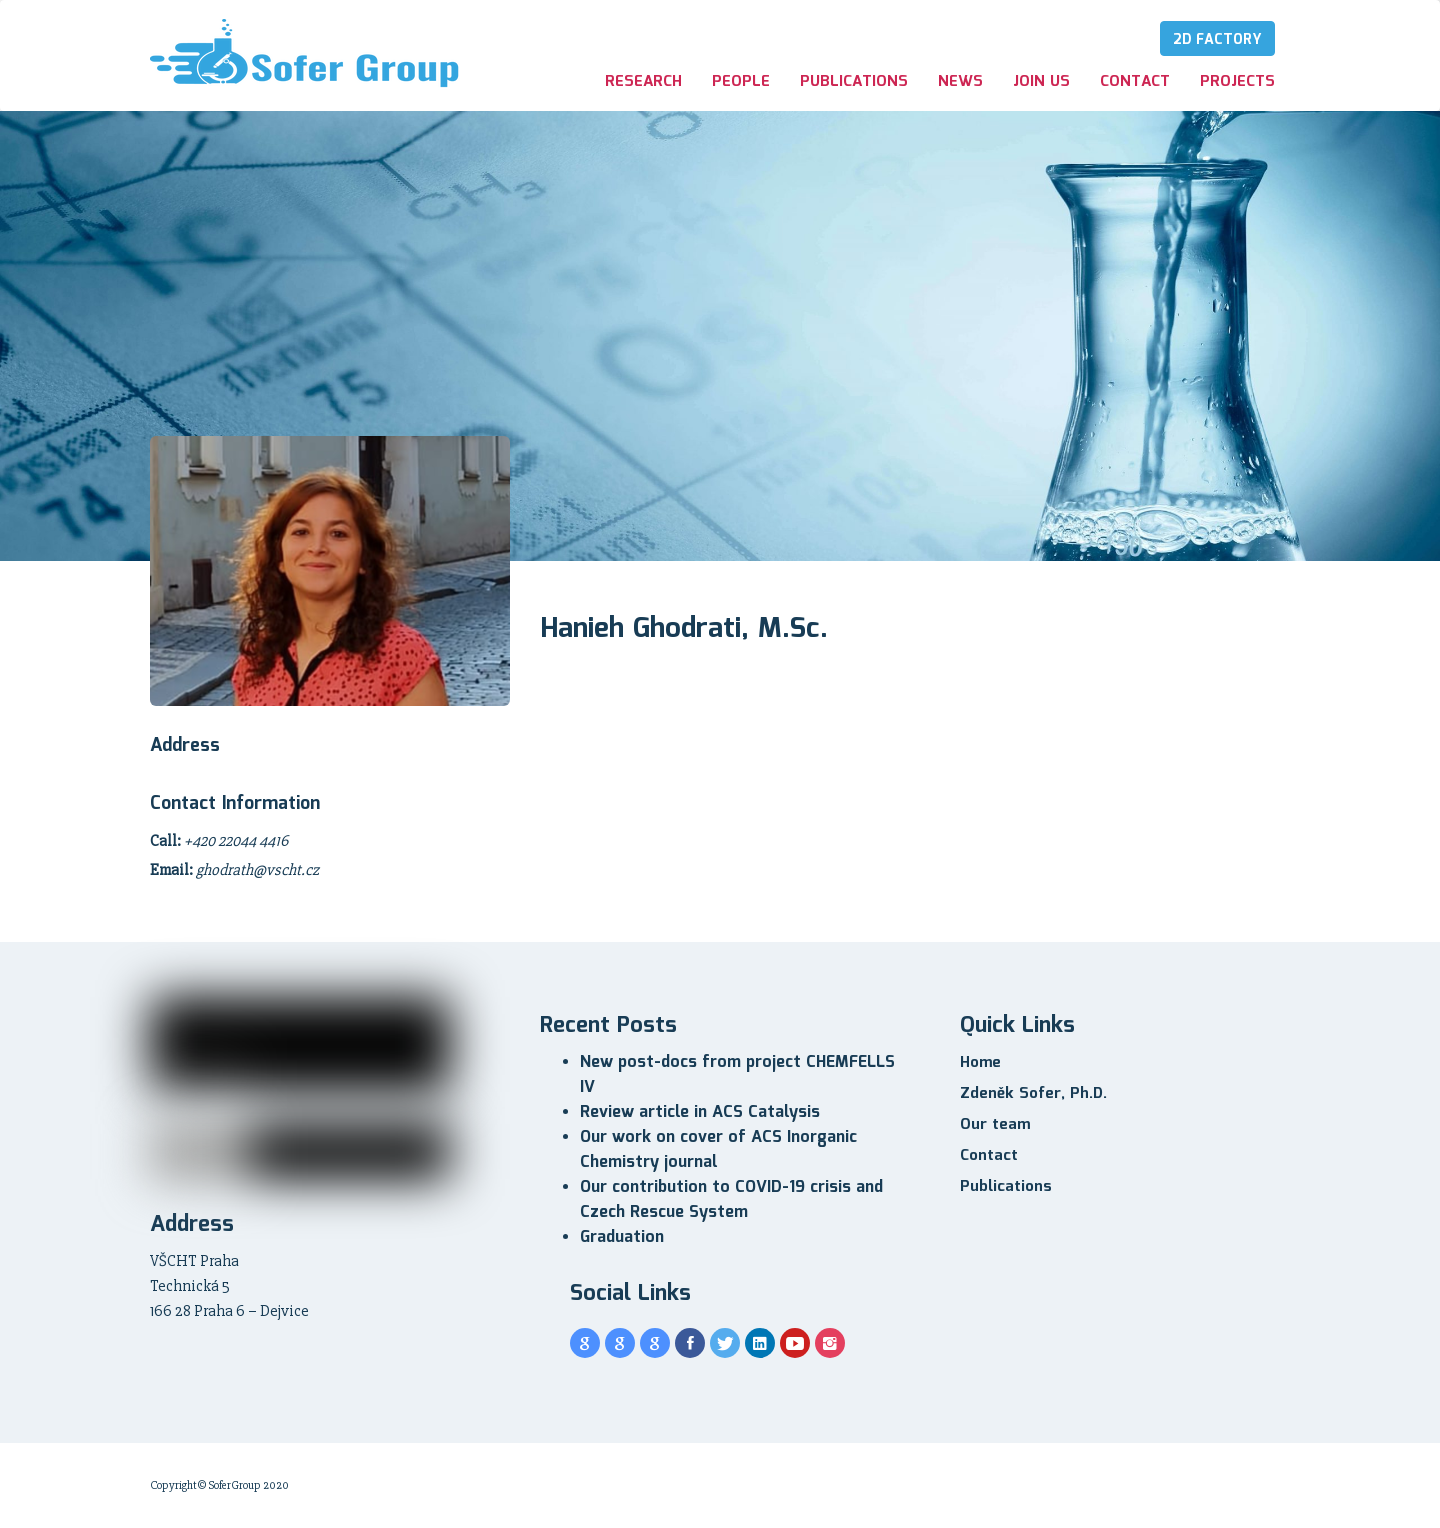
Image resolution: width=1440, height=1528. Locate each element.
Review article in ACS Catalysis (700, 1112)
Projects (1237, 82)
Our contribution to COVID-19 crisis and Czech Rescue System (731, 1200)
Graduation (622, 1237)
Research (643, 82)
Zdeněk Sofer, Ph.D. (1033, 1094)
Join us (1041, 82)
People (741, 82)
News (960, 82)
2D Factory (1217, 40)
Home (980, 1063)
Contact (1135, 82)
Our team (995, 1125)
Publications (854, 82)
